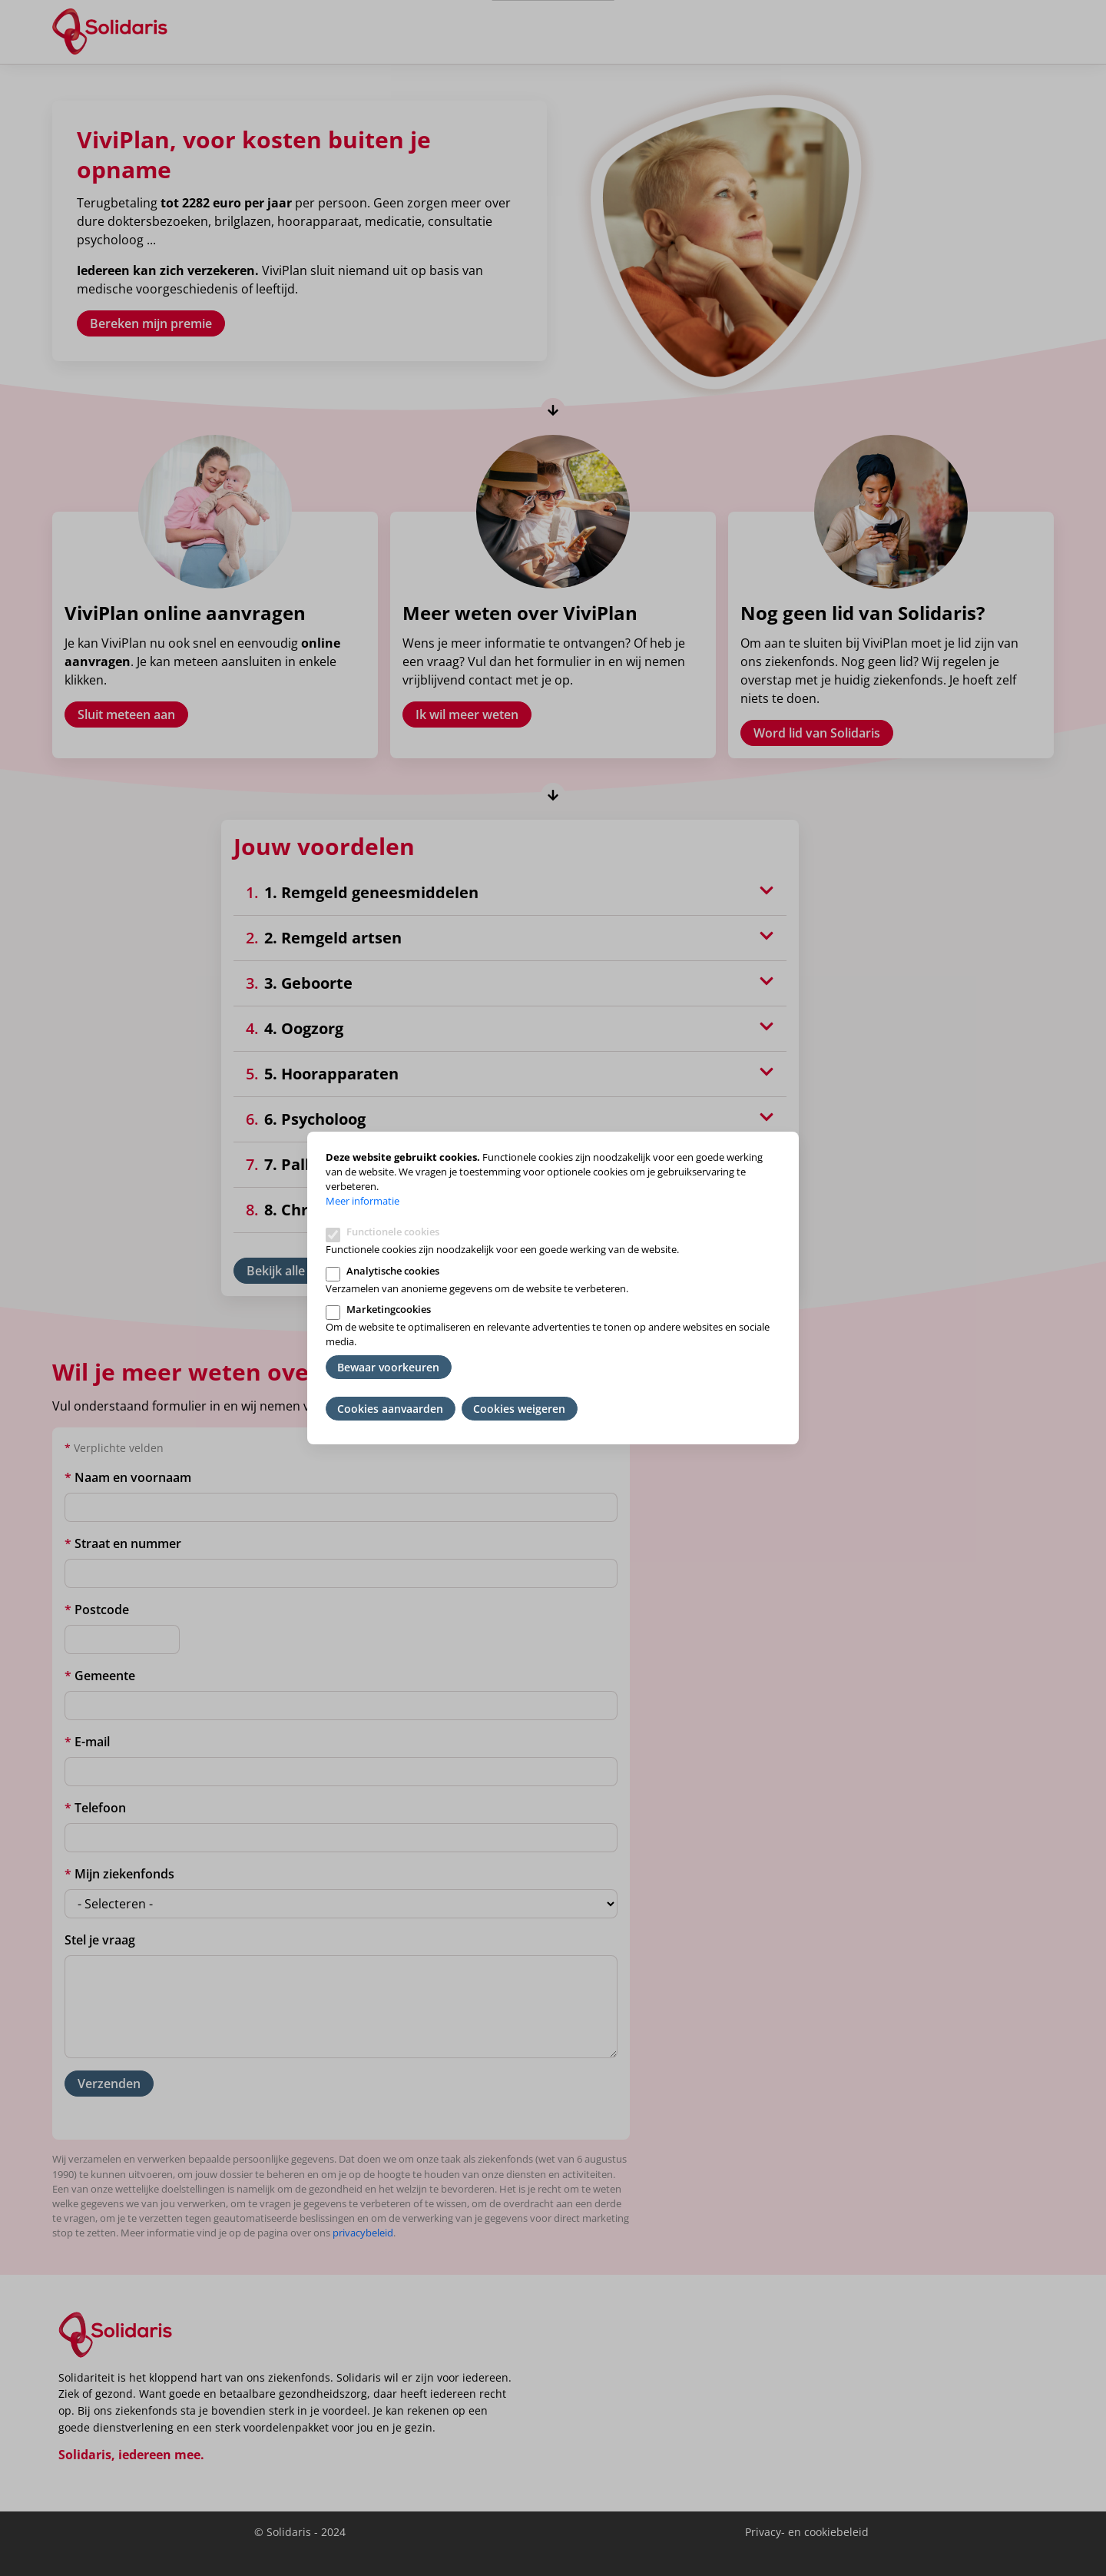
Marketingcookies (388, 1309)
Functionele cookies (392, 1231)
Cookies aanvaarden (390, 1408)
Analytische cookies (392, 1271)
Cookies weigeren (519, 1408)
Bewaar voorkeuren (388, 1367)
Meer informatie (362, 1201)
